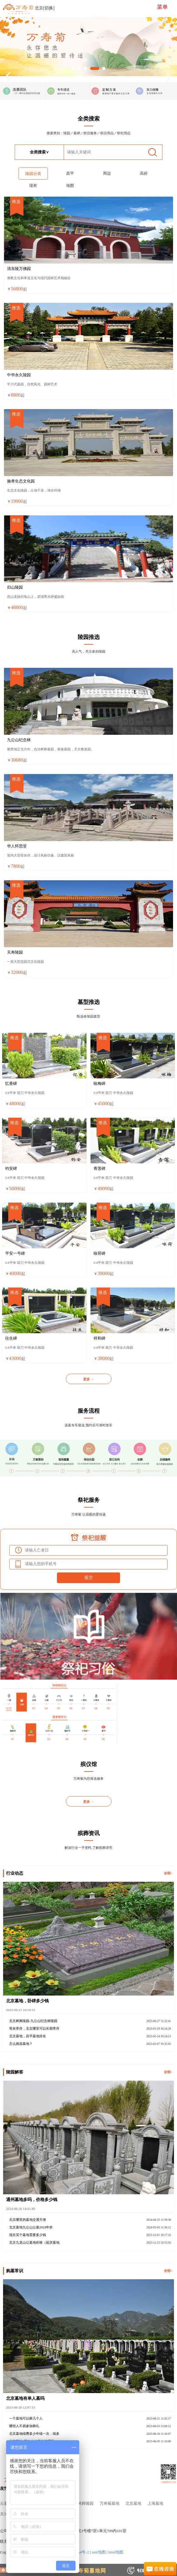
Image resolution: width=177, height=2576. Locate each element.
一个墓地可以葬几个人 (26, 2418)
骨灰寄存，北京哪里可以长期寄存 (34, 2028)
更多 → (88, 1379)
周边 (107, 173)
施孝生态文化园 (21, 481)
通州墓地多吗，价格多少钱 (31, 2199)
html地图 (115, 2552)
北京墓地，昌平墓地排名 (27, 2036)
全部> (168, 1873)
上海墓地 (155, 2503)
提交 (88, 1577)
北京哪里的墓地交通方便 (27, 2219)
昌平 (70, 173)
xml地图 (99, 2552)
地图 (70, 186)
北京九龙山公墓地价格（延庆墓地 (34, 2242)
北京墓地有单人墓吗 (25, 2398)
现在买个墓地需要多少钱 (27, 2235)
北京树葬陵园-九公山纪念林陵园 (33, 2021)
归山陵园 (15, 587)
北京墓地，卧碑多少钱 (27, 2000)
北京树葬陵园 (82, 2503)
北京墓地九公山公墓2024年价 (31, 2227)
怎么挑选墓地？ (21, 2043)
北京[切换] (45, 8)
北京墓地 (133, 2503)
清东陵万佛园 (19, 269)
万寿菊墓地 (109, 2503)
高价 (144, 173)
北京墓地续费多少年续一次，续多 (34, 2433)
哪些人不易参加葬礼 (24, 2426)
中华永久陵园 (19, 375)
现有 (33, 186)
